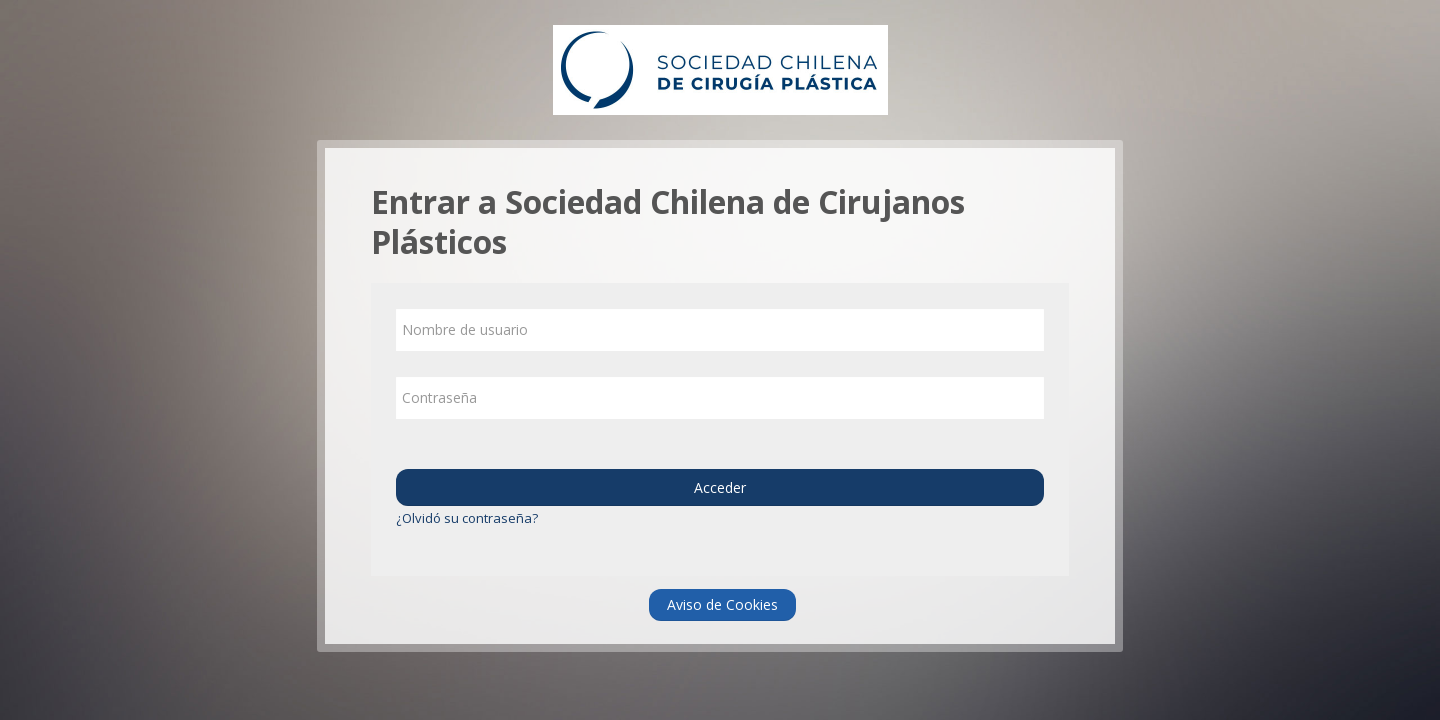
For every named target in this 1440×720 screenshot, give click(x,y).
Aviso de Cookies (722, 604)
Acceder (720, 487)
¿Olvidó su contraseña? (467, 518)
